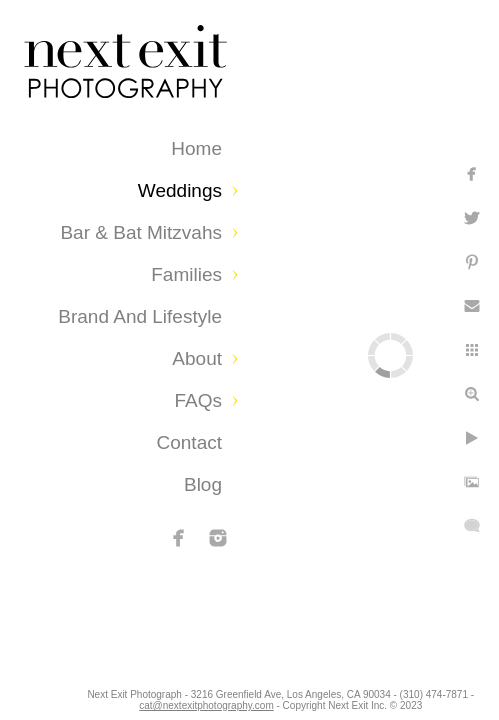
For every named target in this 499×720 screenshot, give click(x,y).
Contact (189, 442)
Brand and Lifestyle (140, 316)
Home (196, 148)
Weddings (180, 190)
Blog (203, 484)
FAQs (198, 400)
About (197, 358)
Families (186, 274)
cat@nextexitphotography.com (253, 694)
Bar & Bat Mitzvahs (141, 232)
